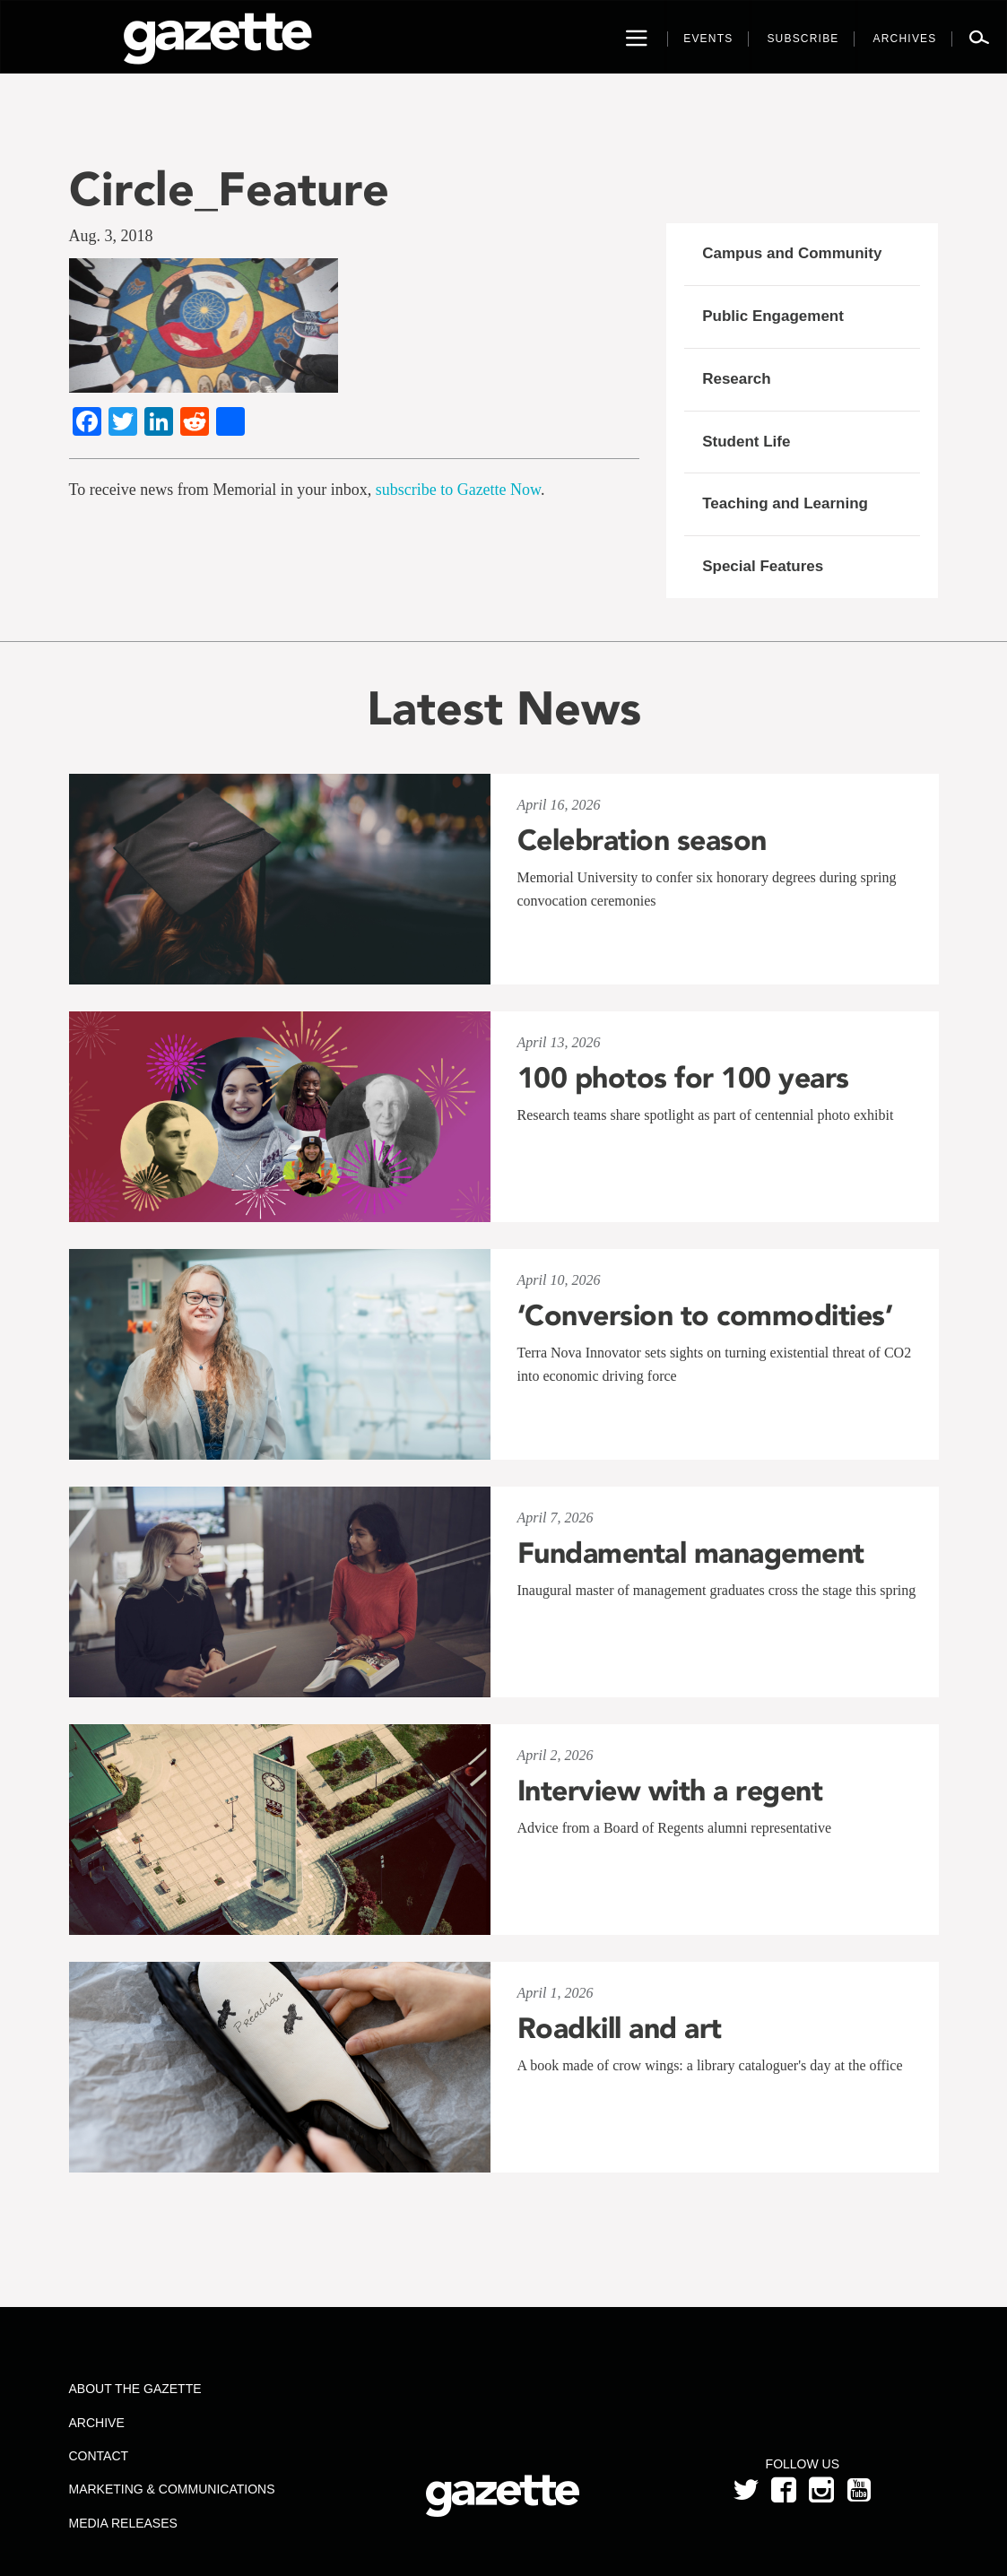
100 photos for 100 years (683, 1077)
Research (736, 378)
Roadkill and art (619, 2028)
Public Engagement (773, 316)
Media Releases (123, 2523)
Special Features (762, 566)
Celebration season (642, 840)
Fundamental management (690, 1553)
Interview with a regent (670, 1790)
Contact (99, 2456)
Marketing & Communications (172, 2489)
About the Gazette (135, 2388)
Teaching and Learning (785, 503)
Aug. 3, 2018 (111, 236)
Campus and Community (791, 253)
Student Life (746, 441)
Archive (97, 2423)
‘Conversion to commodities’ (705, 1315)
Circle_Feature (229, 188)
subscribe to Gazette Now (458, 490)
